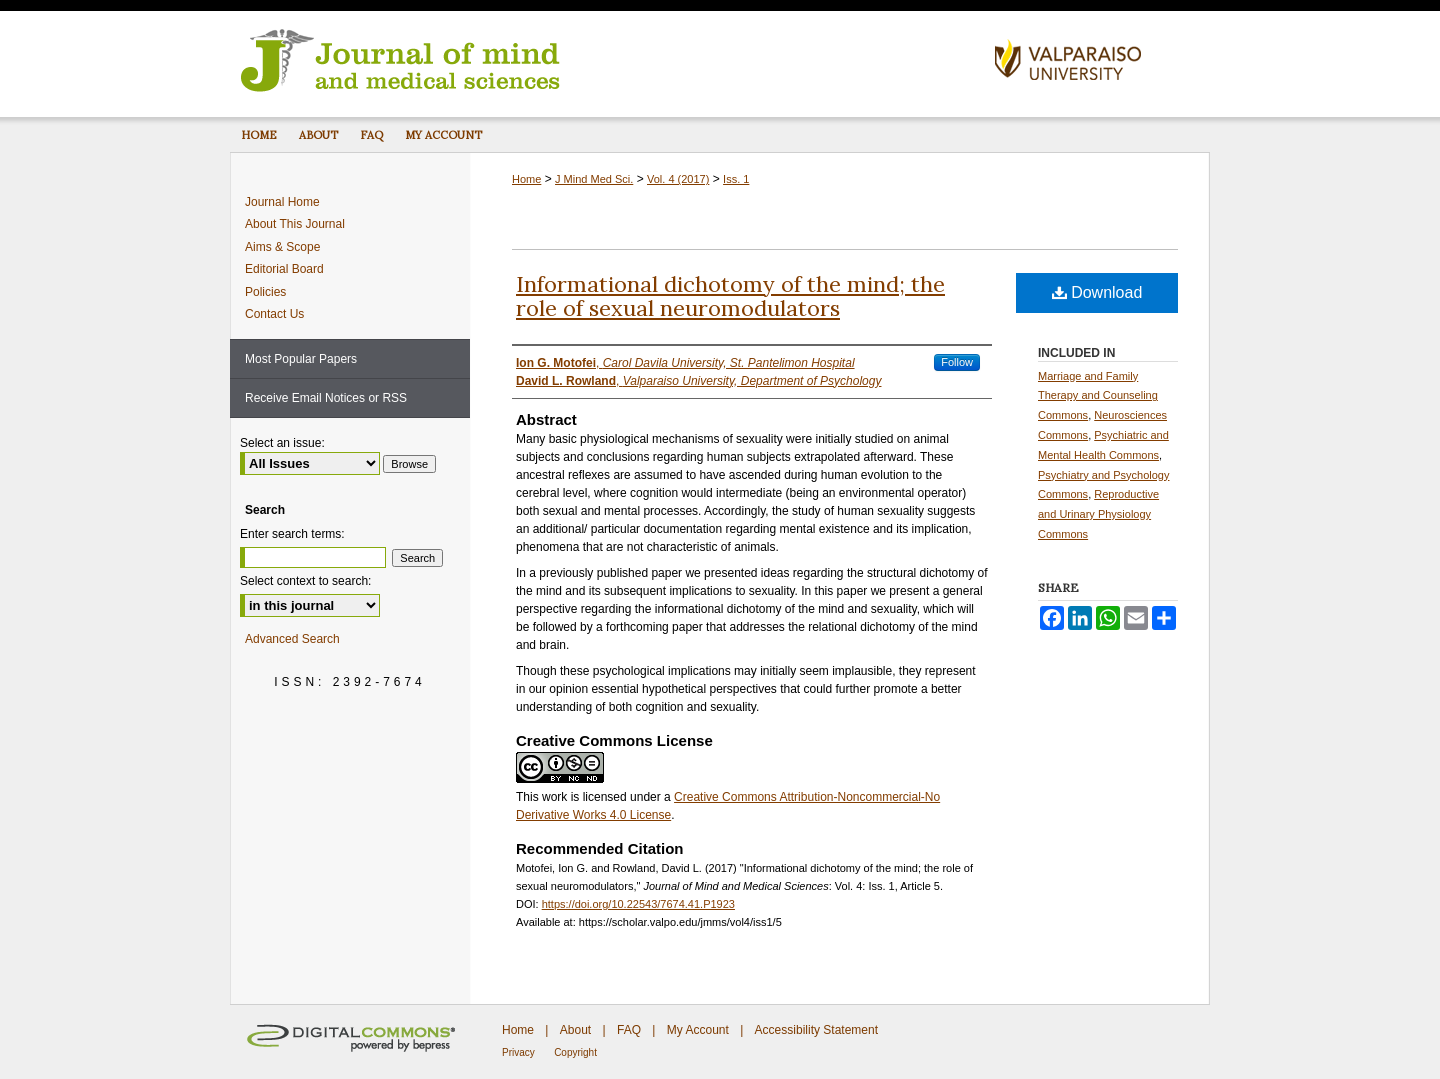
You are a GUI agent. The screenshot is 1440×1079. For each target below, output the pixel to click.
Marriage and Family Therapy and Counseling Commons (1098, 396)
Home (526, 179)
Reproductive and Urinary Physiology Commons (1098, 514)
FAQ (629, 1030)
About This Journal (295, 224)
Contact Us (274, 314)
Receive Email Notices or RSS (326, 398)
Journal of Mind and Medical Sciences (605, 59)
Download (1097, 292)
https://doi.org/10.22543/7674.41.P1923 (638, 904)
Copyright (575, 1052)
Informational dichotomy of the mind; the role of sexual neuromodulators (730, 296)
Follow (957, 362)
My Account (698, 1030)
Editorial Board (284, 269)
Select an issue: (282, 443)
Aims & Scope (282, 247)
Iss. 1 (736, 179)
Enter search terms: (292, 534)
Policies (265, 292)
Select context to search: (305, 581)
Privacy (518, 1052)
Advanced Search (292, 639)
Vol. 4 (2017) (678, 179)
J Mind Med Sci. (594, 179)
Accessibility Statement (816, 1030)
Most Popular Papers (301, 359)
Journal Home (282, 202)
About (575, 1030)
